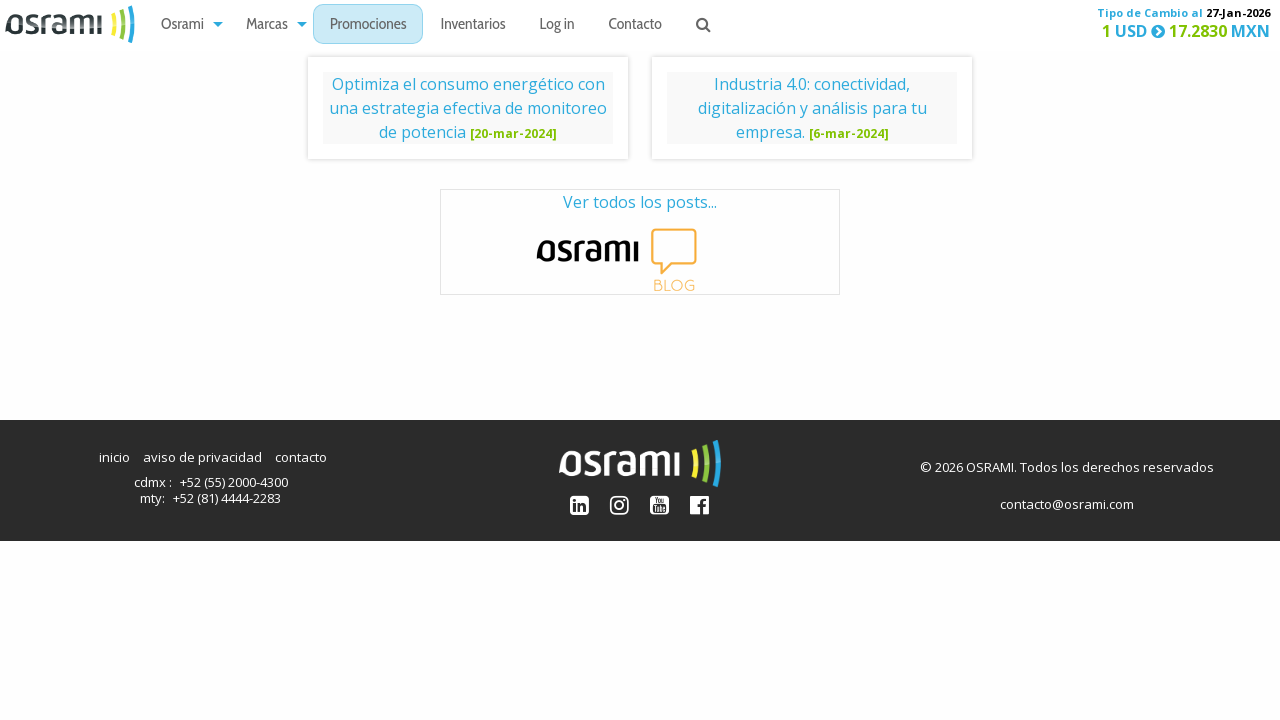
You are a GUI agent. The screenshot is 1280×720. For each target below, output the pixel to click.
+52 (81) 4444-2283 (227, 498)
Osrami (182, 25)
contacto (301, 457)
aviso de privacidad (202, 457)
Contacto (635, 25)
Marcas (267, 25)
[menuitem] (186, 24)
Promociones (368, 25)
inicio (114, 457)
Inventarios (472, 25)
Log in (557, 25)
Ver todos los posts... (640, 242)
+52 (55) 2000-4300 (234, 482)
